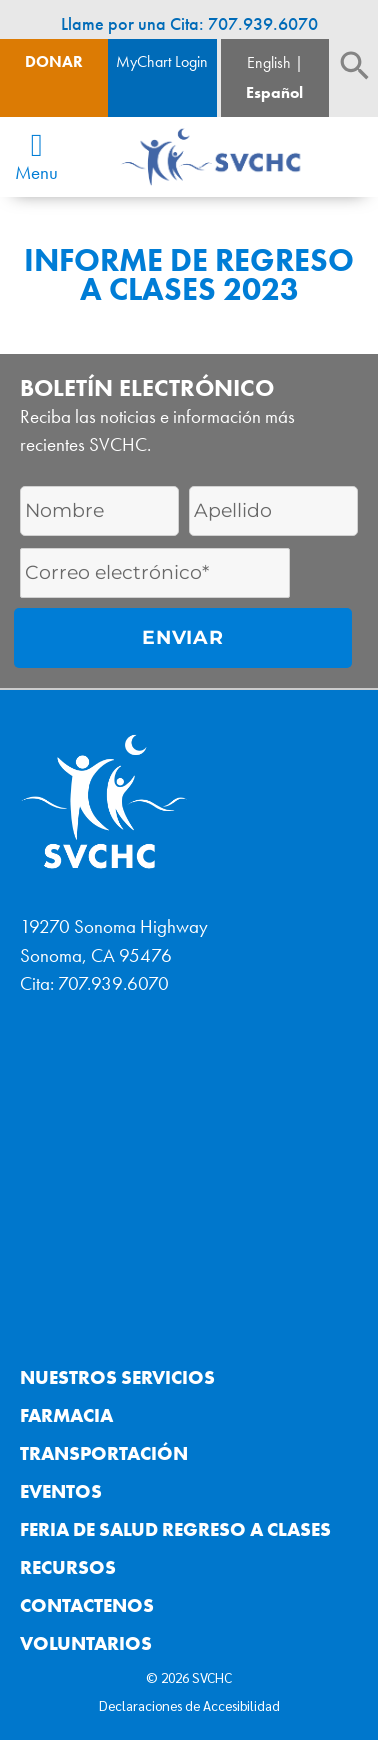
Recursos (68, 1567)
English (269, 62)
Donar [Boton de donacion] (54, 61)
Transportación (104, 1453)
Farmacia (66, 1415)
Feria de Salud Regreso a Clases (175, 1529)
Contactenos (87, 1605)
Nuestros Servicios (117, 1377)
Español (274, 92)
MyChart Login (162, 61)
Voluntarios (86, 1643)
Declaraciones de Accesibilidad (189, 1705)
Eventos (61, 1491)
